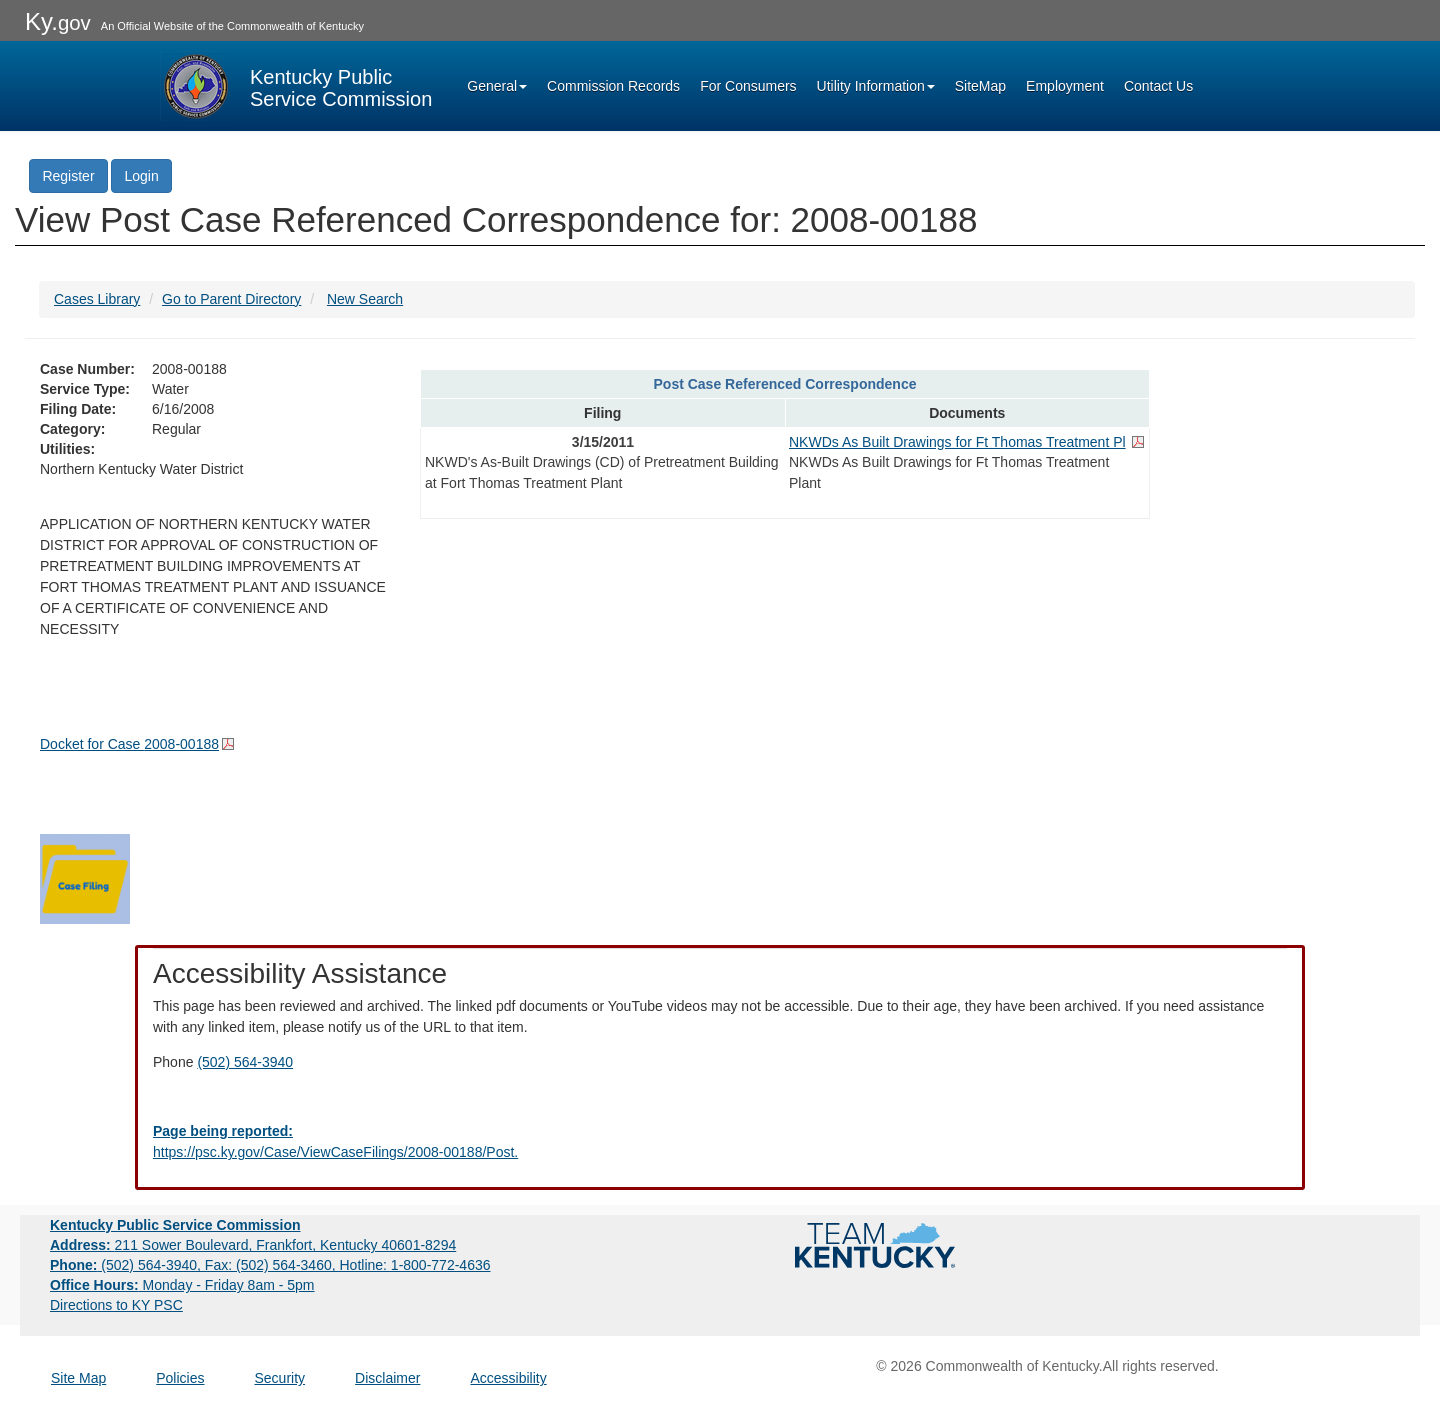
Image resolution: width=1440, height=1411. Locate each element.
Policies (180, 1378)
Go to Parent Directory (231, 299)
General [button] (497, 86)
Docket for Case (129, 744)
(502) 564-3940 (245, 1062)
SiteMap (980, 86)
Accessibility (508, 1378)
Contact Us (1158, 86)
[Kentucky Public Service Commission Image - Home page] (296, 86)
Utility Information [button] (876, 86)
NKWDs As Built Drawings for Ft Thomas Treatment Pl (957, 442)
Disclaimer (387, 1378)
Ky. (58, 21)
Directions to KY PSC (116, 1305)
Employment (1065, 86)
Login (141, 176)
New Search (365, 299)
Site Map (78, 1378)
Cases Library (97, 299)
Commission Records (613, 86)
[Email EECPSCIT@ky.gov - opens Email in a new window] (720, 1142)
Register (68, 176)
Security (280, 1378)
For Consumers (748, 86)
